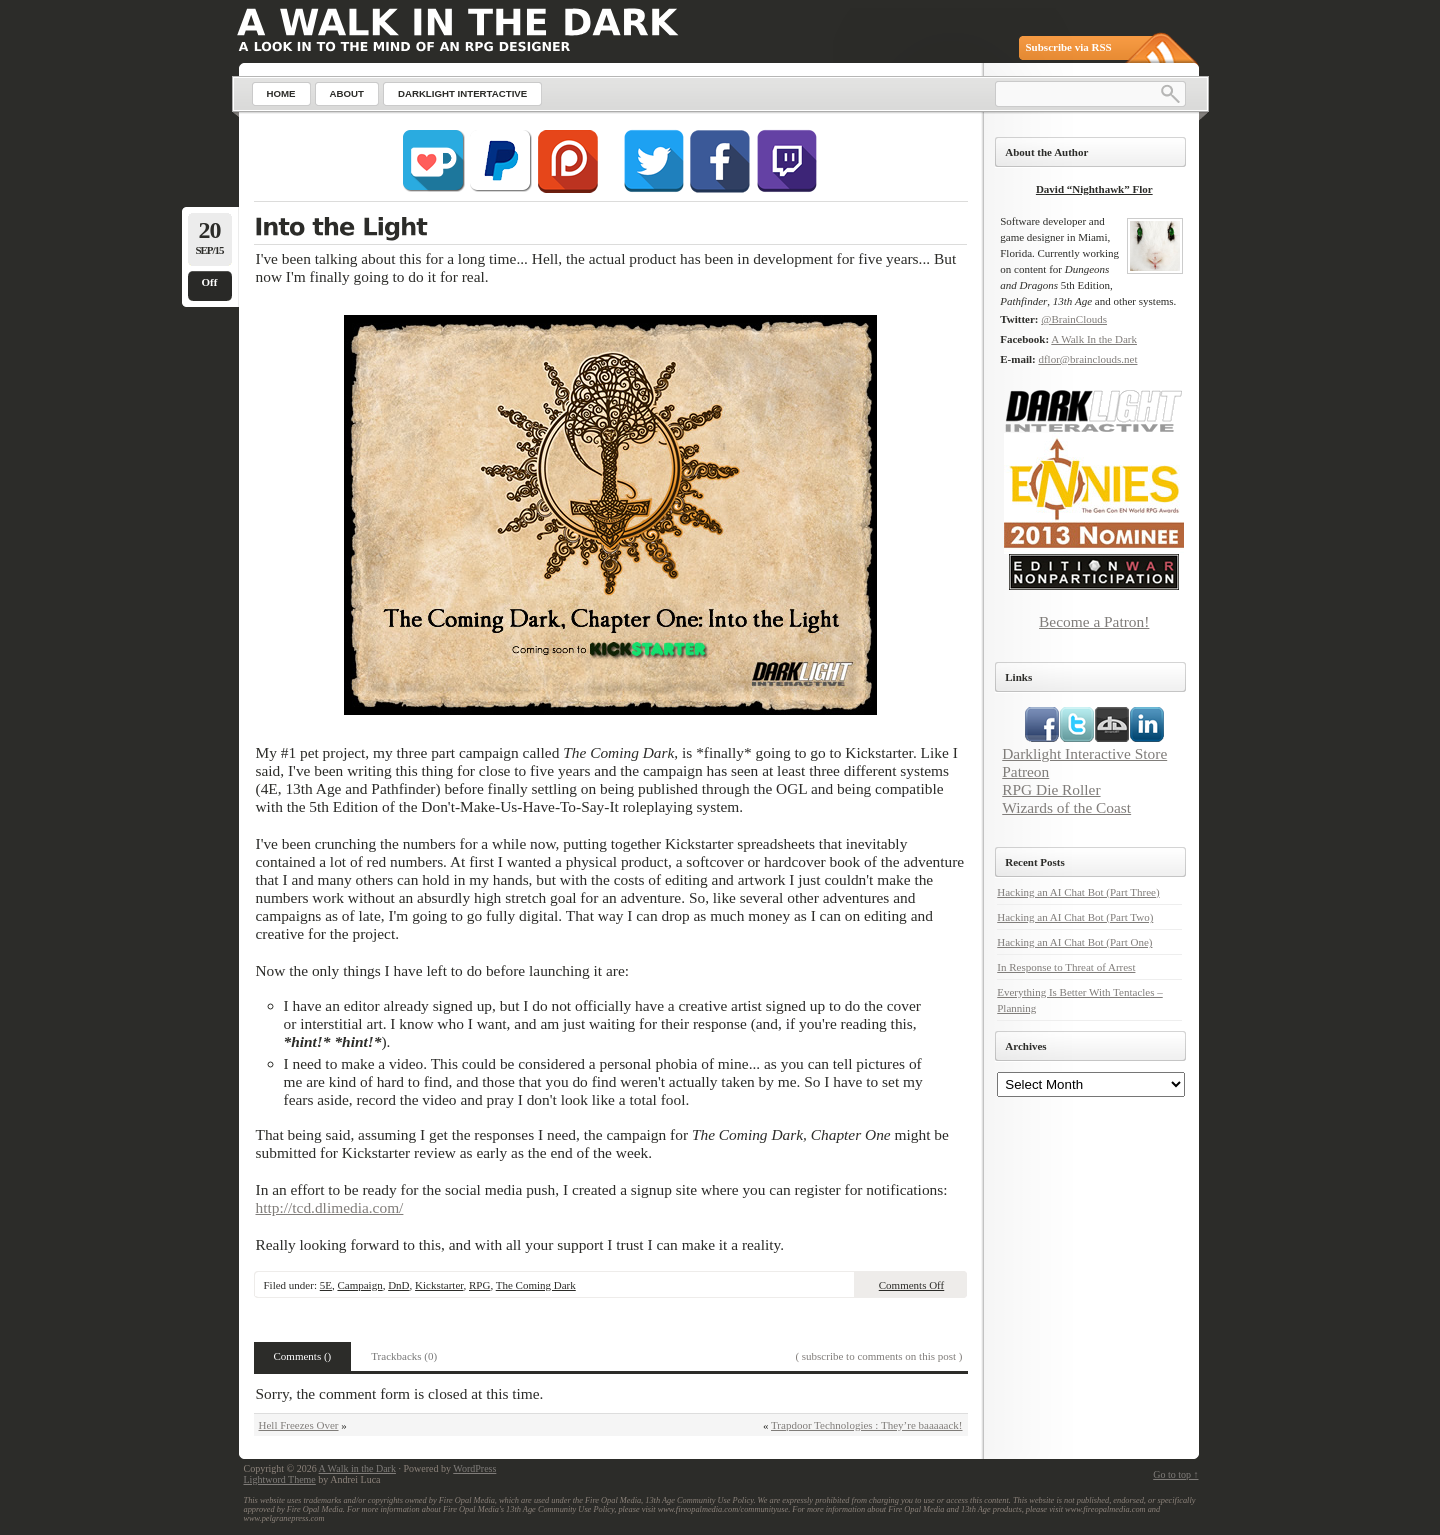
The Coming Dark (536, 1285)
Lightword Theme (280, 1479)
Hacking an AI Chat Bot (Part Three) (1078, 892)
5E (326, 1285)
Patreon (1025, 771)
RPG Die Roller (1051, 789)
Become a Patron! (1094, 621)
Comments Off (912, 1285)
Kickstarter (439, 1285)
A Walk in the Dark (357, 1468)
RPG (479, 1285)
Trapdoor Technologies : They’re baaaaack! (866, 1425)
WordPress (474, 1468)
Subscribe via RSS (1069, 47)
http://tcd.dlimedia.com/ (330, 1207)
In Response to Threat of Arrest (1066, 967)
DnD (398, 1285)
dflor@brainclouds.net (1087, 359)
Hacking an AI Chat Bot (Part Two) (1075, 917)
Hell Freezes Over (299, 1425)
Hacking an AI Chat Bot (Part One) (1074, 942)
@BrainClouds (1074, 319)
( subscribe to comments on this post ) (878, 1356)
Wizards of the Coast (1066, 807)
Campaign (359, 1285)
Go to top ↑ (1175, 1474)
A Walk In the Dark (1094, 339)
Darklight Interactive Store (1084, 753)
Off (210, 282)
